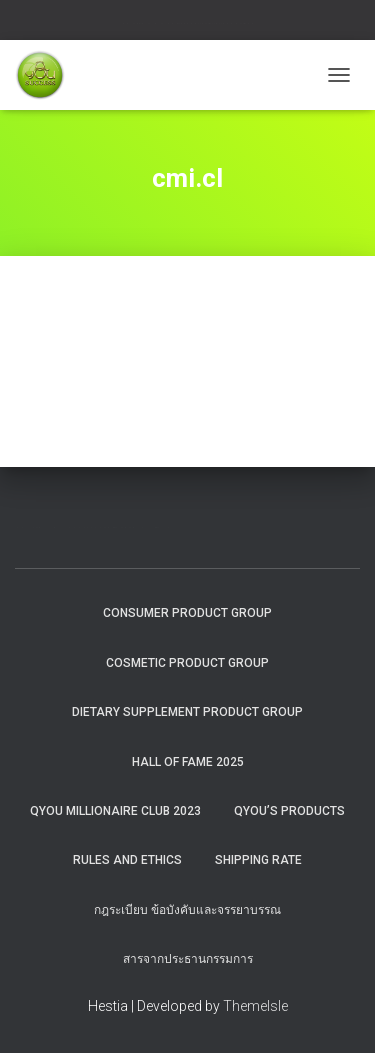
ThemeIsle (255, 1006)
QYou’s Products (289, 811)
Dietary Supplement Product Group (187, 712)
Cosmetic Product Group (187, 663)
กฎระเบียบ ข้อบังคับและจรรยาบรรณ (187, 910)
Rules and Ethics (127, 860)
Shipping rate (258, 860)
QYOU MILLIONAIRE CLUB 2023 (115, 811)
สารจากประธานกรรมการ (188, 959)
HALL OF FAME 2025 (188, 762)
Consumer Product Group (187, 613)
